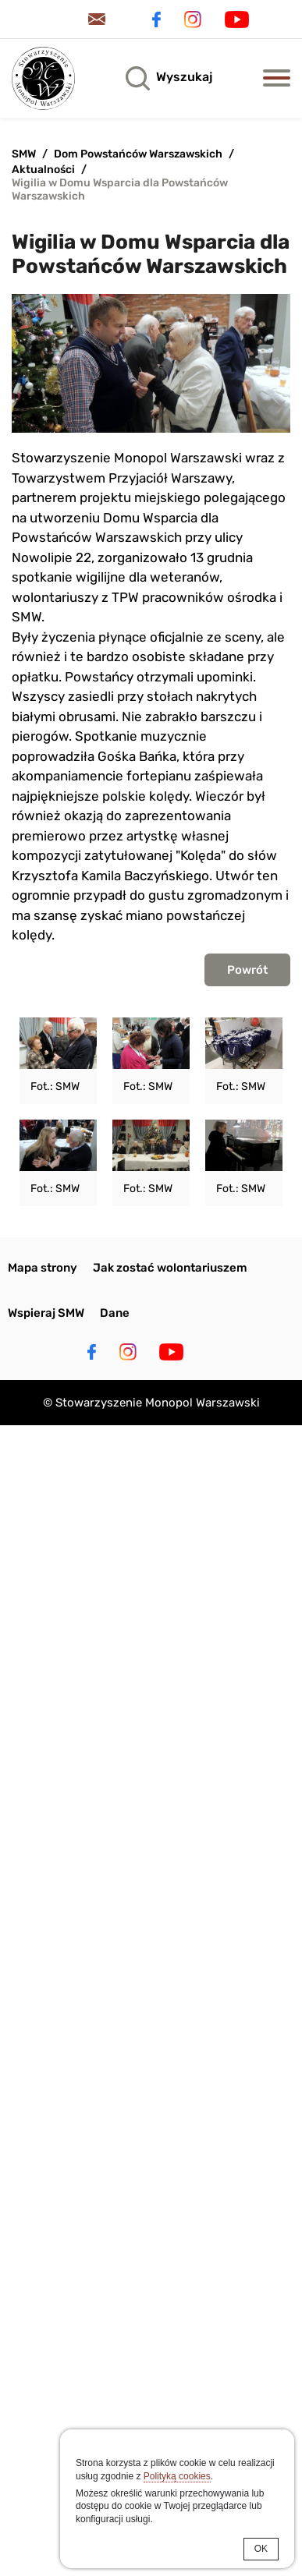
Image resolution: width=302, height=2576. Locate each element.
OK (261, 2548)
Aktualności (43, 169)
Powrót (247, 970)
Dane (115, 1313)
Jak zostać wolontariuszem (170, 1268)
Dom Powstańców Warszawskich (138, 154)
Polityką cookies (177, 2476)
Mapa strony (42, 1268)
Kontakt (99, 19)
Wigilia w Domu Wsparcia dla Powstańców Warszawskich (120, 189)
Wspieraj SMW (46, 1313)
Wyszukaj (184, 76)
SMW (24, 154)
